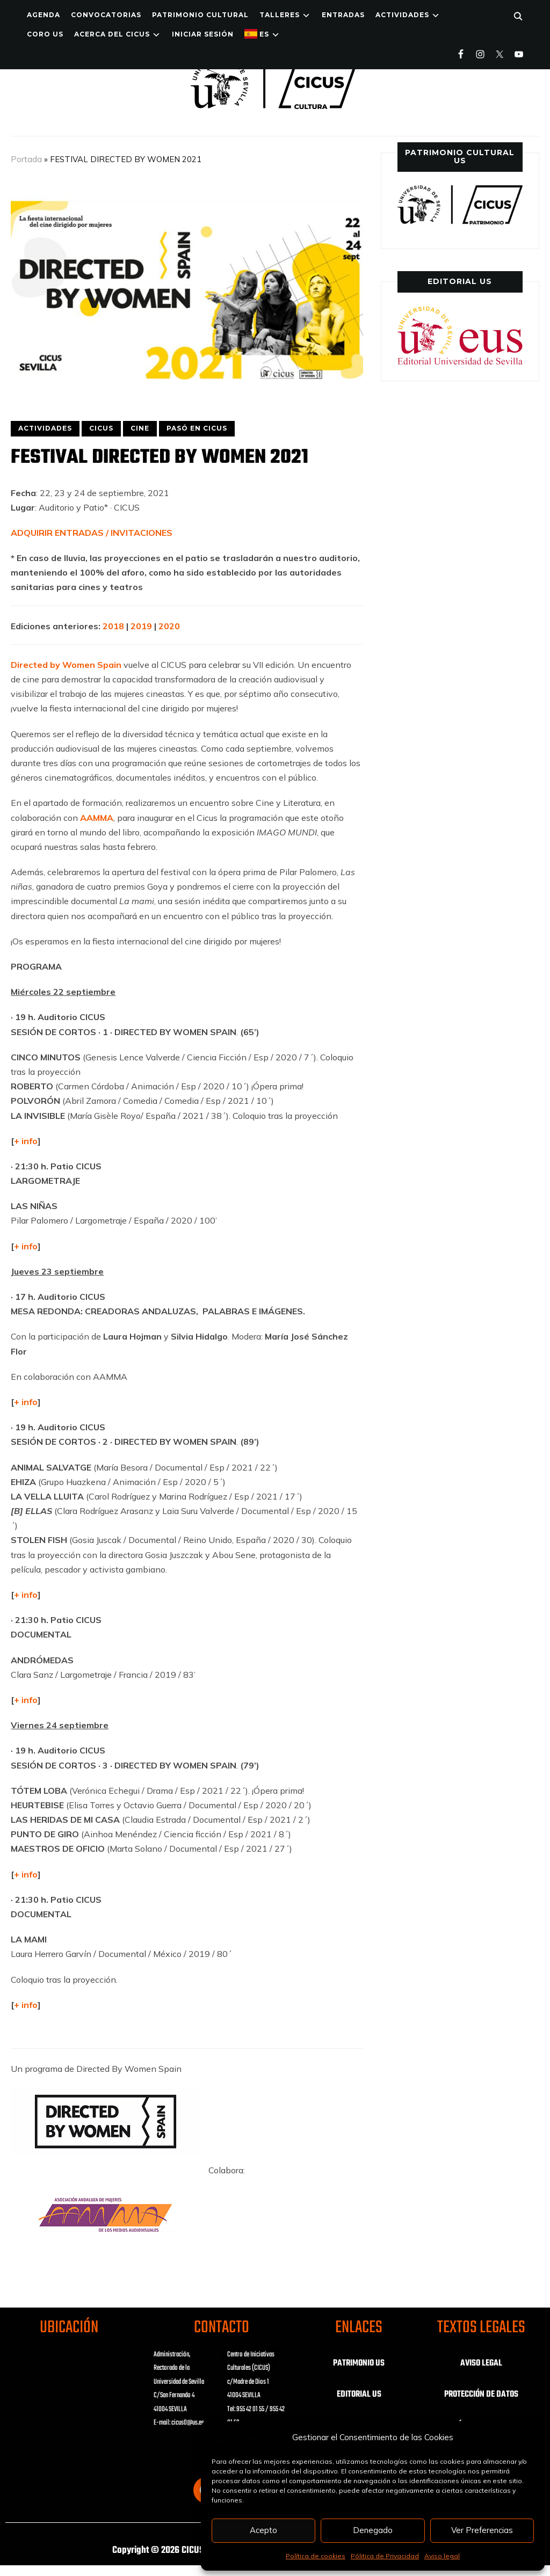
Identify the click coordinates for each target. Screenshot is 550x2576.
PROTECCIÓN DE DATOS (481, 2395)
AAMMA (96, 817)
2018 (113, 626)
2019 (141, 626)
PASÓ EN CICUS (197, 428)
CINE (140, 428)
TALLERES (279, 15)
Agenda (43, 15)
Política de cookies (315, 2556)
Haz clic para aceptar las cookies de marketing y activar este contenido (69, 2393)
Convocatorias (106, 15)
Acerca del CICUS (112, 34)
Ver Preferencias (482, 2530)
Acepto (263, 2530)
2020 (170, 626)
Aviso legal (442, 2556)
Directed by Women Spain (66, 664)
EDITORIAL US (359, 2395)
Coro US (45, 34)
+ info (26, 1246)
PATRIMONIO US (359, 2363)
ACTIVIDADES (402, 15)
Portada (26, 159)
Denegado (373, 2530)
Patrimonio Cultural (200, 15)
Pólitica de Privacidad (385, 2556)
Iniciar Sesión (203, 34)
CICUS (101, 428)
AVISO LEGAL (481, 2363)
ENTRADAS (343, 15)
